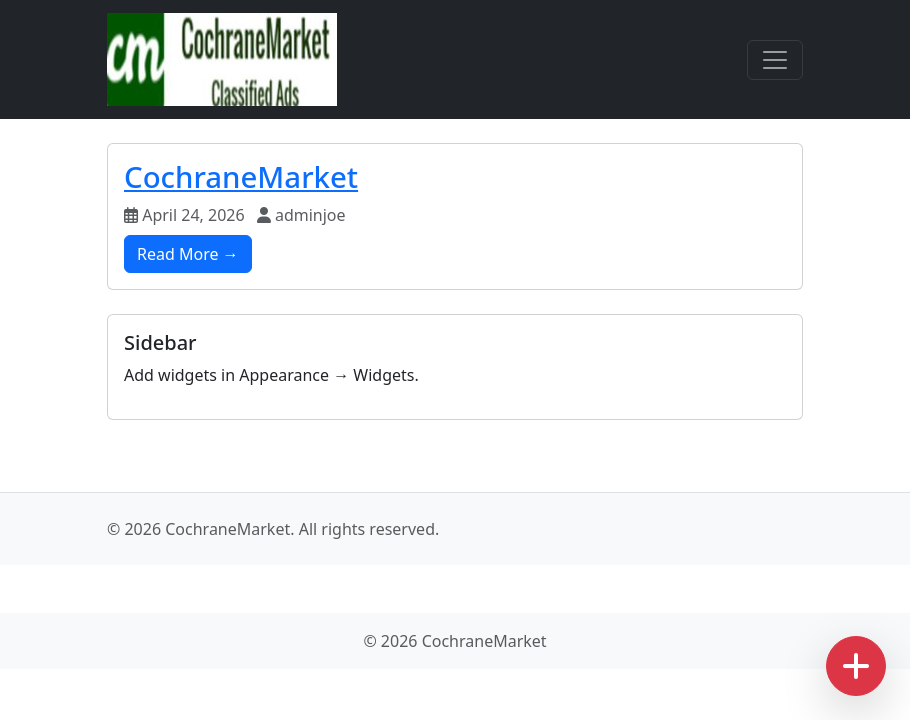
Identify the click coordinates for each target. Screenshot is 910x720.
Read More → (188, 254)
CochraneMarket (241, 177)
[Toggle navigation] (775, 60)
